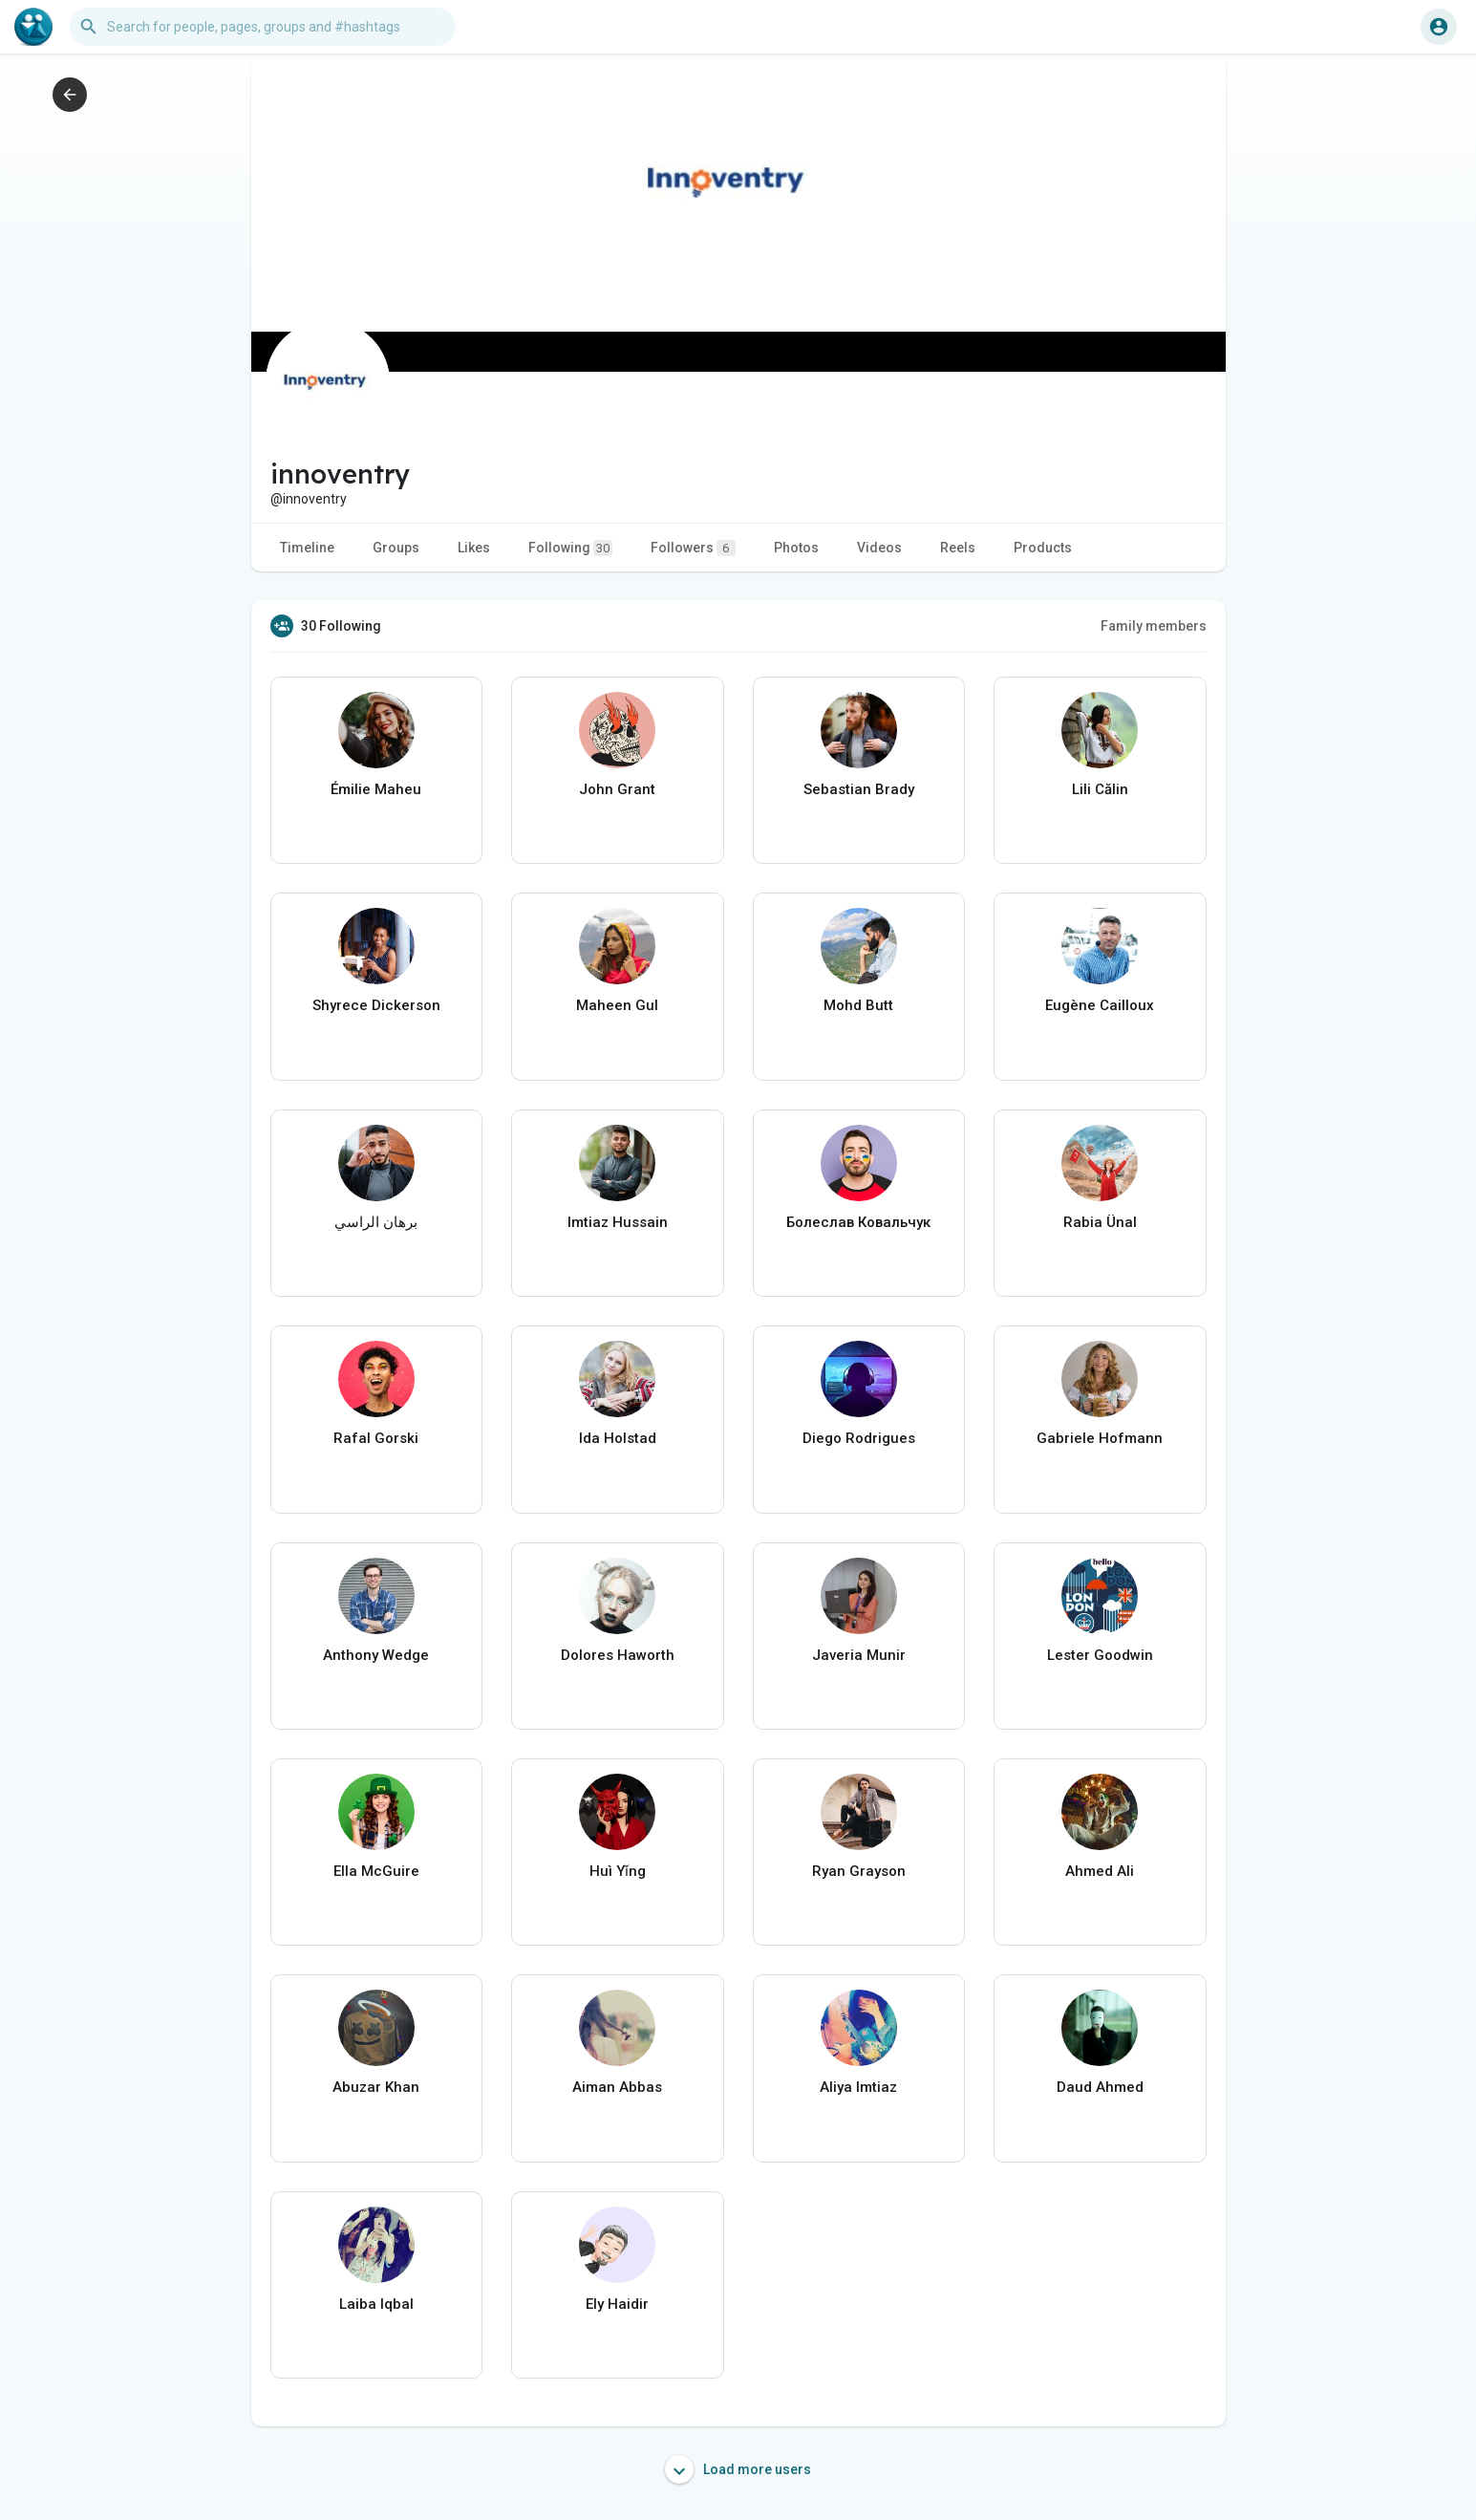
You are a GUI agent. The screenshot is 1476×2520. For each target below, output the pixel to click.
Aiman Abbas (617, 2087)
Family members (1154, 626)
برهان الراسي (375, 1222)
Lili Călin (1100, 789)
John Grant (617, 789)
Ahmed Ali (1099, 1871)
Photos (796, 547)
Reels (957, 547)
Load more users (738, 2469)
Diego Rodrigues (858, 1438)
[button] (263, 27)
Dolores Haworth (617, 1655)
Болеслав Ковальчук (858, 1222)
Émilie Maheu (376, 789)
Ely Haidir (617, 2304)
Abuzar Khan (375, 2087)
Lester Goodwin (1100, 1655)
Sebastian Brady (858, 789)
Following (570, 548)
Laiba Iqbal (376, 2304)
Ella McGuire (376, 1871)
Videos (879, 547)
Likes (474, 547)
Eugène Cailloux (1099, 1005)
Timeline (307, 547)
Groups (396, 547)
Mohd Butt (858, 1005)
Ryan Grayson (859, 1871)
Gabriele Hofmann (1100, 1438)
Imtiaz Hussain (617, 1222)
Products (1043, 547)
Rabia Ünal (1100, 1222)
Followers (693, 548)
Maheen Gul (617, 1005)
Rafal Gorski (375, 1438)
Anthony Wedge (376, 1655)
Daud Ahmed (1100, 2087)
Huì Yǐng (617, 1871)
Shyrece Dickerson (376, 1005)
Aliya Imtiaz (858, 2087)
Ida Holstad (617, 1438)
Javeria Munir (859, 1655)
